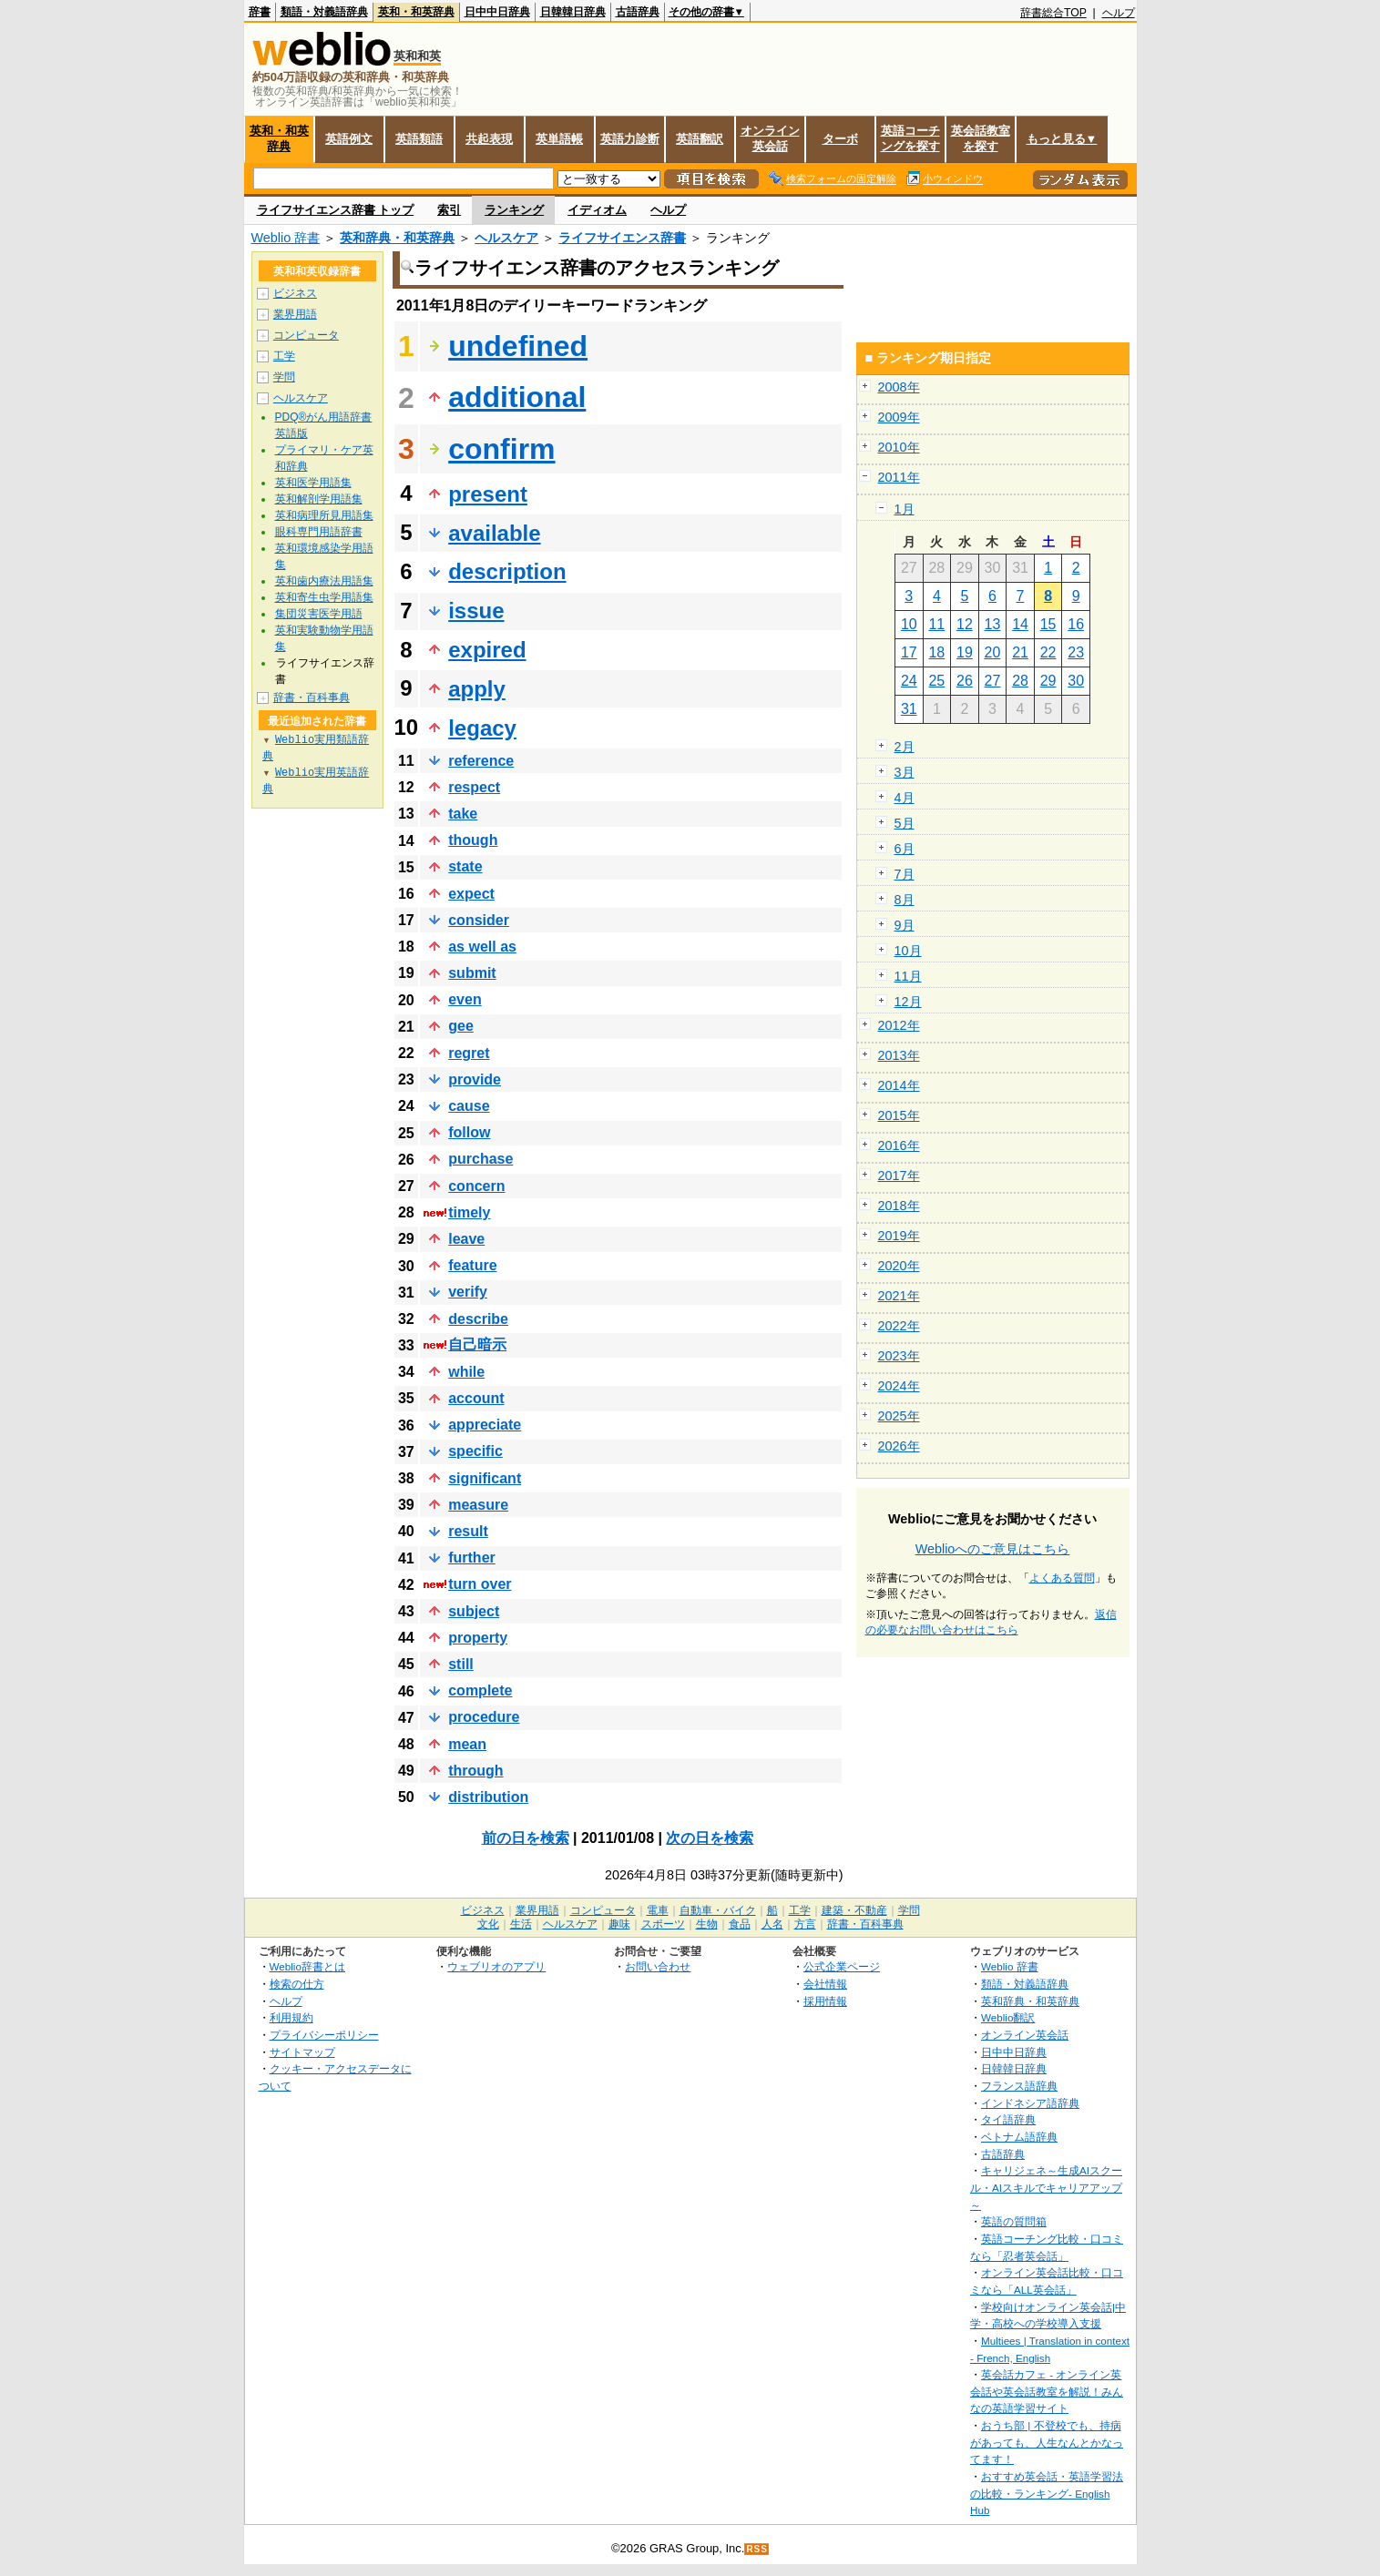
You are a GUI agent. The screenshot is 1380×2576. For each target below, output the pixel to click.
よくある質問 (1062, 1578)
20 (993, 652)
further (472, 1557)
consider (478, 920)
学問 (284, 377)
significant (484, 1478)
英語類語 (419, 139)
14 (1020, 624)
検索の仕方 (297, 1984)
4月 (904, 797)
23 (1076, 652)
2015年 (899, 1115)
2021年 (899, 1295)
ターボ (840, 139)
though (472, 840)
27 (993, 680)
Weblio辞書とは (307, 1966)
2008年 (899, 387)
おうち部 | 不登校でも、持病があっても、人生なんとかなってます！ (1046, 2442)
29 (1048, 680)
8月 (904, 899)
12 (964, 624)
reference (481, 761)
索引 (449, 210)
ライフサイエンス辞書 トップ (335, 210)
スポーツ (663, 1924)
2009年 (899, 417)
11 (936, 624)
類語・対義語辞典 (324, 11)
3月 (904, 772)
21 (1020, 652)
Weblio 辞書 (286, 237)
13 (993, 624)
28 (1020, 680)
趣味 (619, 1924)
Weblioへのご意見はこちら (992, 1549)
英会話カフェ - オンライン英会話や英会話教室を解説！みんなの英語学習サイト (1046, 2391)
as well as (482, 946)
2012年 (899, 1025)
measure (478, 1504)
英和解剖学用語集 (319, 499)
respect (474, 787)
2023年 (899, 1356)
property (477, 1637)
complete (480, 1690)
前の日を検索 (525, 1838)
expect (471, 893)
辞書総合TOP (1053, 12)
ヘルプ (1118, 12)
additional (517, 397)
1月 (904, 509)
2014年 (899, 1085)
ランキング (514, 210)
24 (909, 680)
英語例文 (349, 139)
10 (909, 624)
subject (473, 1611)
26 (964, 680)
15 (1048, 624)
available (494, 533)
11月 (908, 976)
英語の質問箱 (1014, 2221)
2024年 (899, 1386)
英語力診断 (629, 139)
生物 (707, 1924)
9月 (904, 925)
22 (1048, 652)
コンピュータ (306, 335)
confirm (501, 449)
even (464, 999)
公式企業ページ (841, 1966)
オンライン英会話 (770, 138)
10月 (908, 950)
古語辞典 (637, 11)
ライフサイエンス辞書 (622, 237)
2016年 (899, 1145)
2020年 (899, 1265)
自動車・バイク (718, 1910)
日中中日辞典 (497, 11)
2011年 (899, 477)
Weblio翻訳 (1008, 2017)
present (487, 494)
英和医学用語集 (313, 482)
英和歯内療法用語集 (324, 581)
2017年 (899, 1175)
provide (474, 1079)
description (507, 571)
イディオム (597, 210)
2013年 (899, 1055)
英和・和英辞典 (416, 11)
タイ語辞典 (1008, 2119)
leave (466, 1239)
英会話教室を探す (980, 138)
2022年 (899, 1326)
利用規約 (291, 2017)
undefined (518, 346)
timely (469, 1212)
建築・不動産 (854, 1910)
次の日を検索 (709, 1838)
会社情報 (825, 1984)
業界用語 (295, 314)
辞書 (260, 11)
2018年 (899, 1205)
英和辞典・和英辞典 (397, 237)
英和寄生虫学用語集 (324, 597)
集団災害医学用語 (319, 613)
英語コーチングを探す (910, 138)
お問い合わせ (657, 1966)
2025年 (899, 1416)
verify (467, 1291)
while (466, 1372)
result (468, 1531)
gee (461, 1025)
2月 (904, 746)
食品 (740, 1924)
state (465, 866)
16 (1076, 624)
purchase (480, 1158)
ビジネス (295, 293)
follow (469, 1132)
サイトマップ (302, 2052)
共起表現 (489, 139)
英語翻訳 (699, 139)
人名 (772, 1924)
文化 (488, 1924)
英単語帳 (559, 139)
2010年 (899, 447)
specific (475, 1451)
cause (468, 1106)
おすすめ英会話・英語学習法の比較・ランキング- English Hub (1046, 2493)
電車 (658, 1910)
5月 (904, 823)
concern (476, 1186)
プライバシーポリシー (324, 2035)
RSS (757, 2549)
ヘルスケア (506, 237)
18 (936, 652)
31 (909, 709)
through (475, 1770)
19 (964, 652)
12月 (908, 1001)
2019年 (899, 1235)
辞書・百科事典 (311, 697)
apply (477, 689)
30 (1076, 680)
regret (468, 1053)
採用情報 (825, 2001)
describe (478, 1319)
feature (472, 1265)
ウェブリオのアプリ (496, 1966)
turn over (479, 1584)
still (461, 1664)
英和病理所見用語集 (324, 515)
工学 (284, 356)
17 (909, 652)
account (476, 1398)
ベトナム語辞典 (1019, 2137)
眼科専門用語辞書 (319, 531)
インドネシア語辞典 (1030, 2103)
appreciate (484, 1424)
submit (472, 973)
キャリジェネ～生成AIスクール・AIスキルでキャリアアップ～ (1046, 2187)
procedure (483, 1717)
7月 (904, 874)
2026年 (899, 1446)
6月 (904, 848)
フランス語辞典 (1019, 2086)
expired (487, 649)
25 (936, 680)
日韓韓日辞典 (573, 11)
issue (476, 610)
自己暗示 (477, 1344)
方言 (805, 1924)
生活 (521, 1924)
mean (467, 1744)
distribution (488, 1797)
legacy (482, 728)
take (462, 813)
